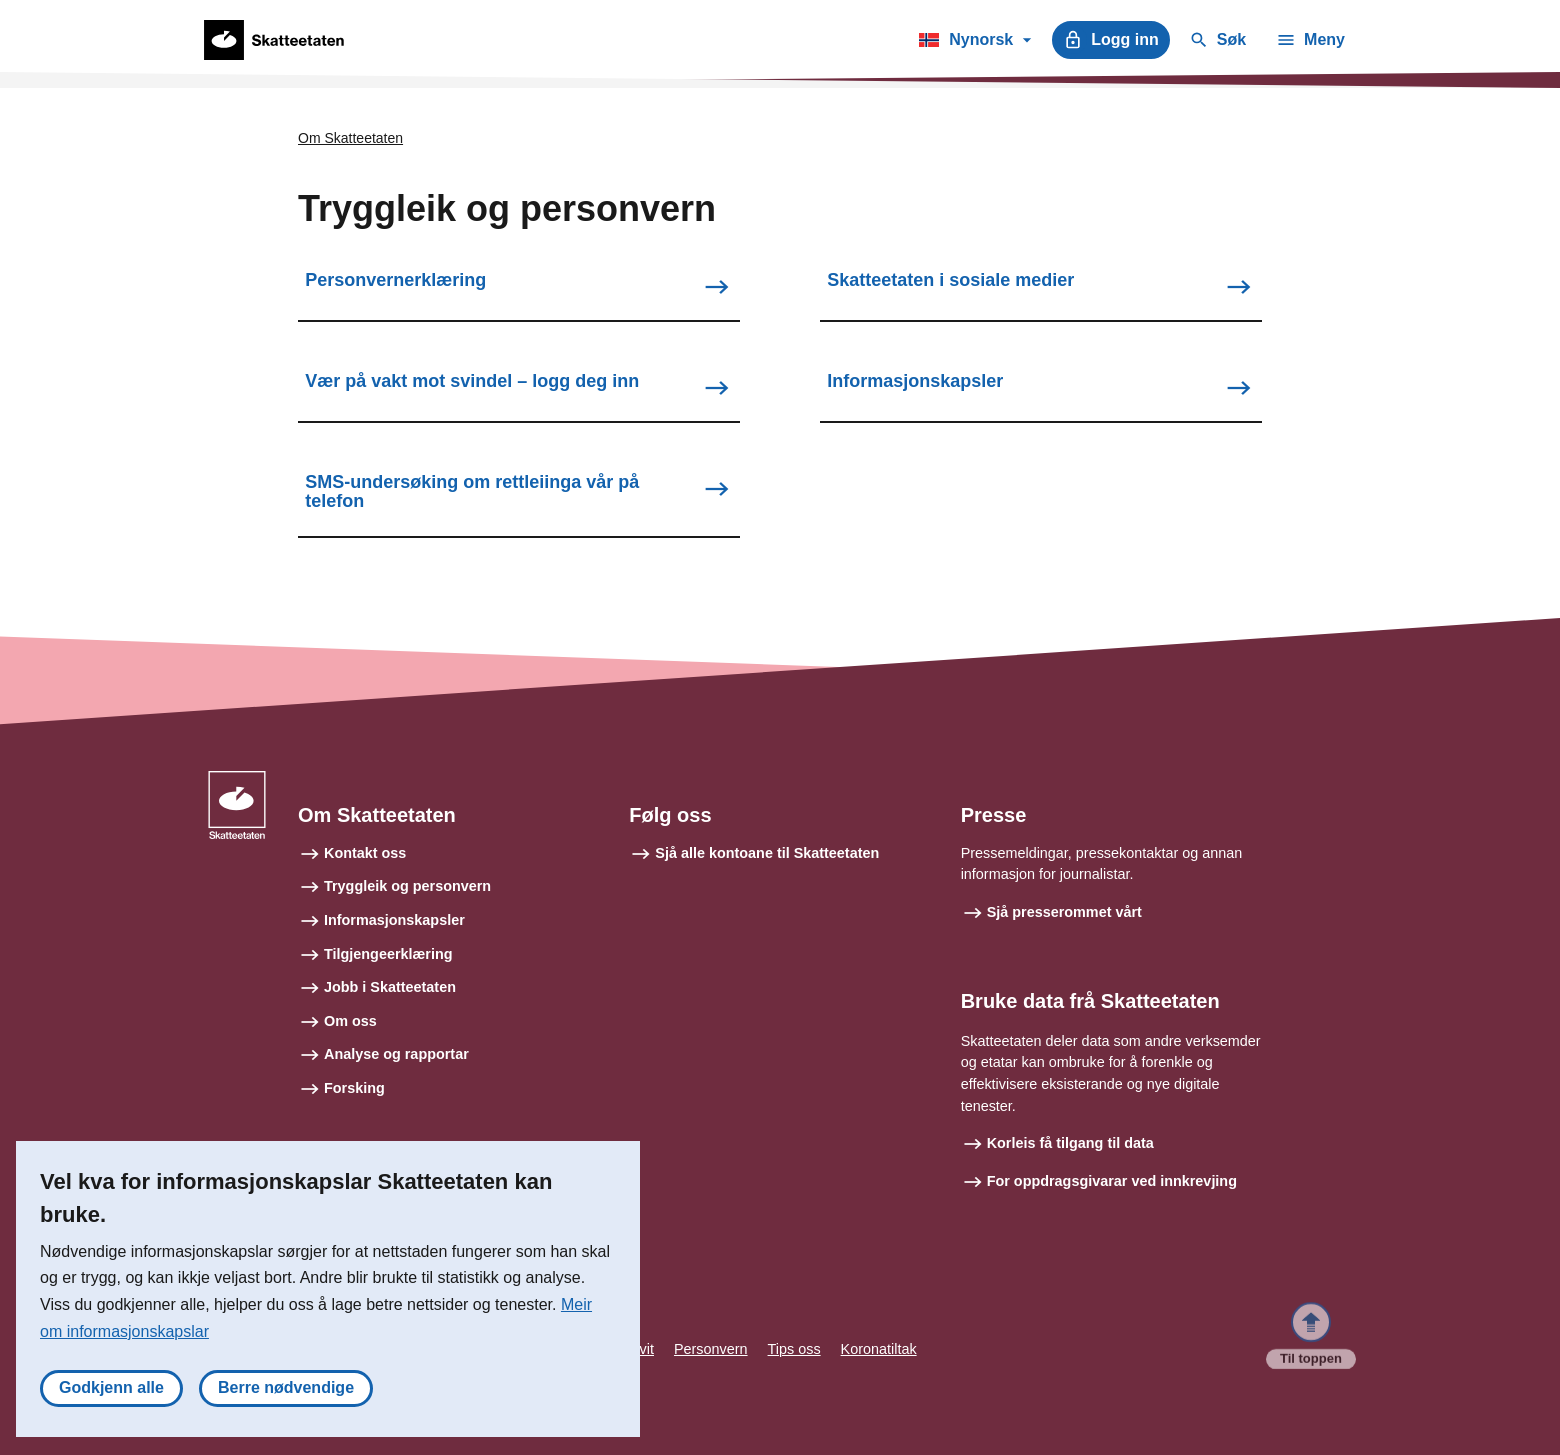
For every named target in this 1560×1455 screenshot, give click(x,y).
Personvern (711, 1349)
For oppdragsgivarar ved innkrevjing (1112, 1181)
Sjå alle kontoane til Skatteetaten (767, 853)
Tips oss (794, 1349)
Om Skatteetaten (350, 138)
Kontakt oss (365, 853)
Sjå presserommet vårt (1064, 912)
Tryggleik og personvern (407, 886)
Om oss (350, 1021)
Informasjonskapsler (394, 920)
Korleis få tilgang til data (1070, 1143)
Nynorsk (974, 43)
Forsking (354, 1088)
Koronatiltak (879, 1349)
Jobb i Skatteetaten (390, 987)
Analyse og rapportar (396, 1054)
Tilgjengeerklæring (388, 954)
